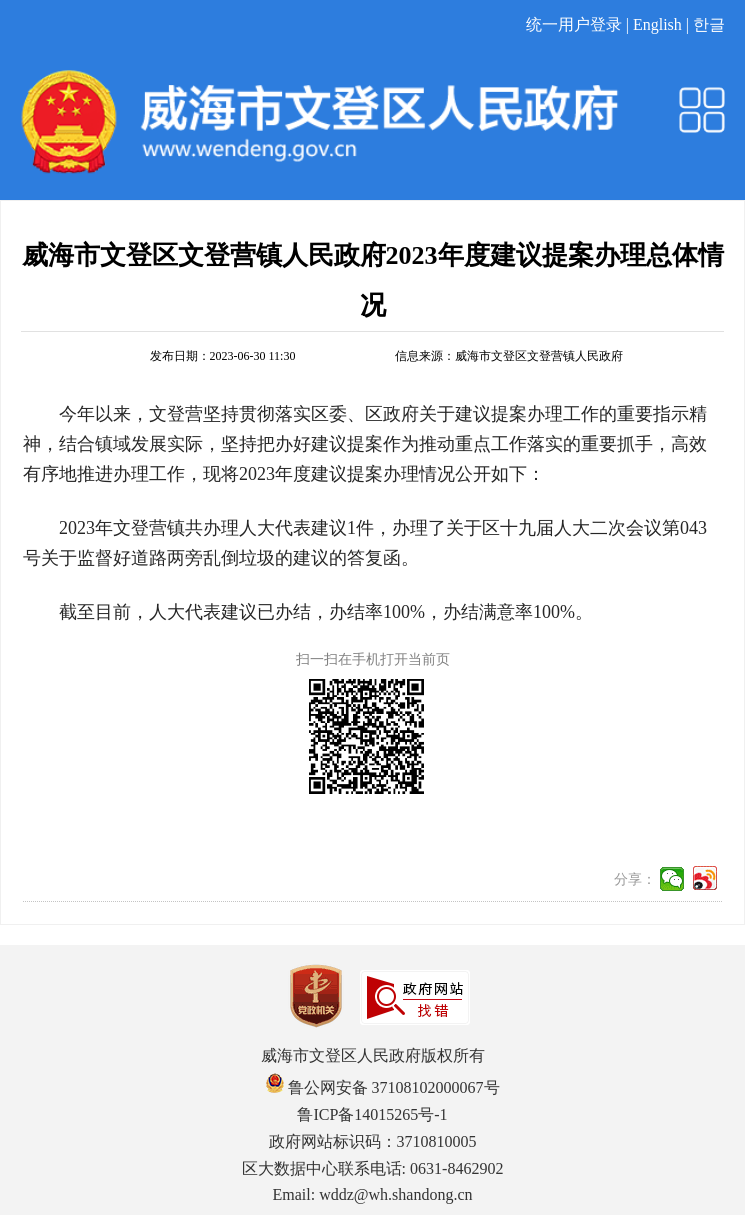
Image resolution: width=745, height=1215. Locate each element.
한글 (709, 24)
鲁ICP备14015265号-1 (372, 1114)
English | (663, 24)
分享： (635, 879)
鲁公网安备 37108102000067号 (383, 1087)
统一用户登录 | (579, 24)
